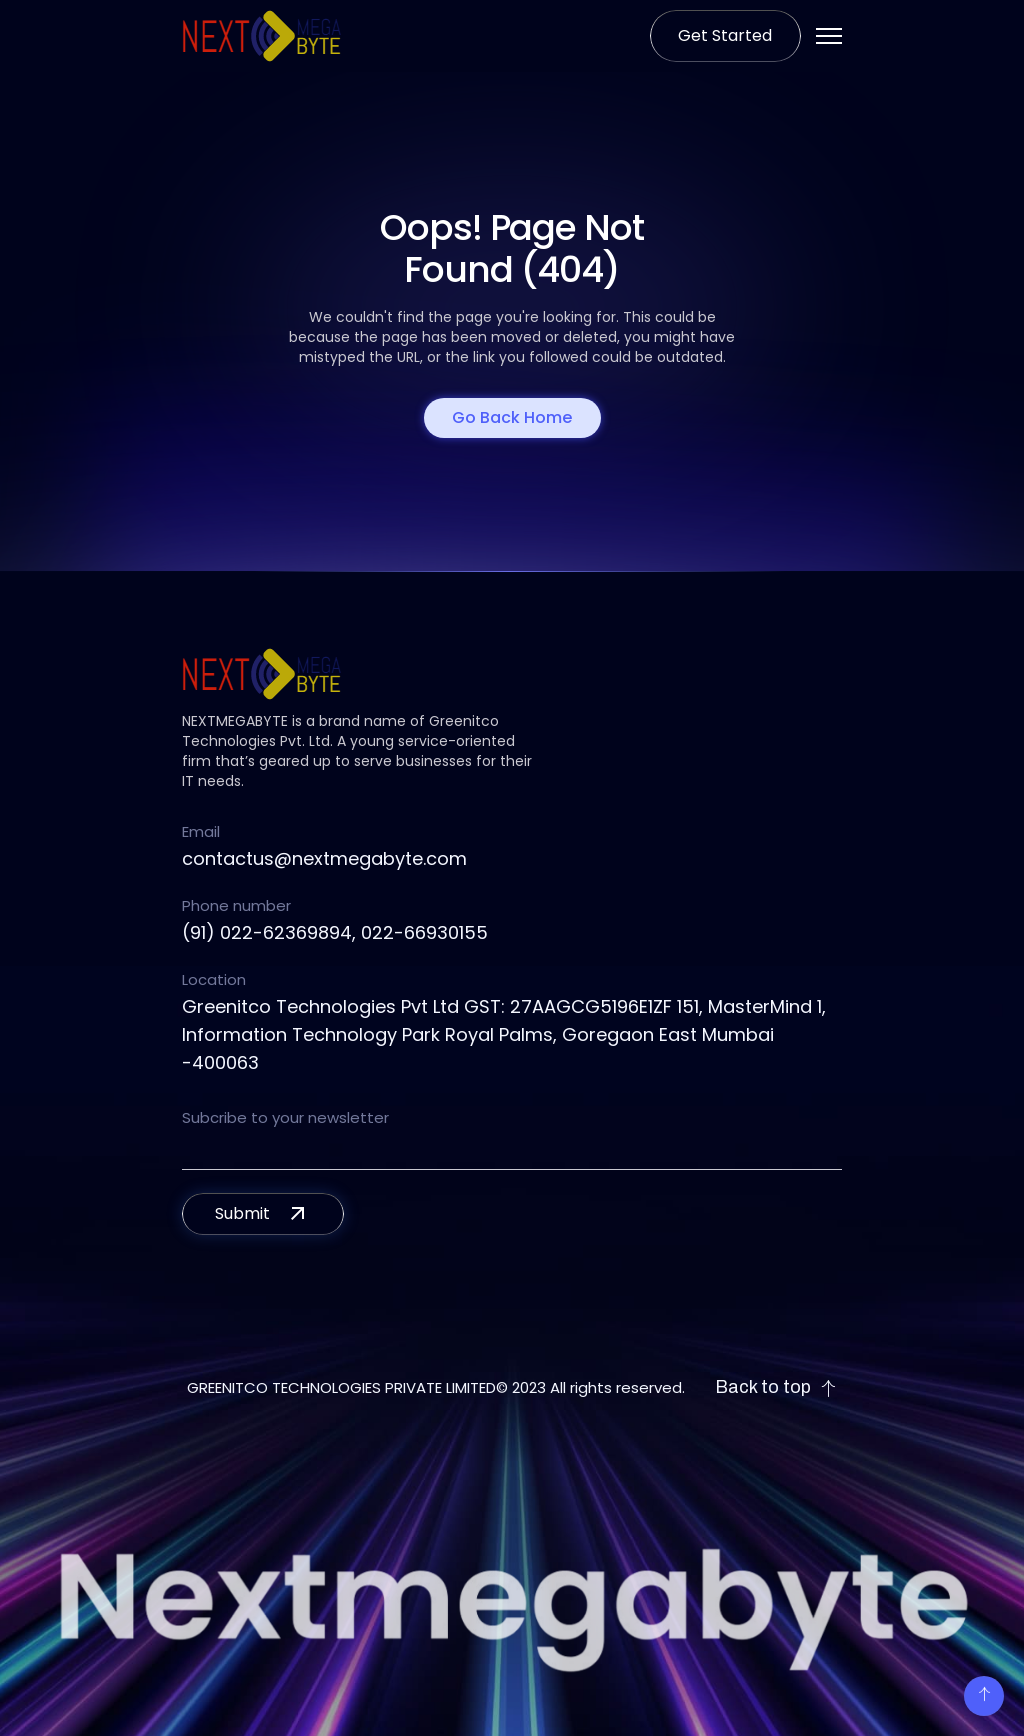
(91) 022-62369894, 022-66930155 (335, 932)
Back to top (776, 1387)
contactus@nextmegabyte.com (324, 858)
